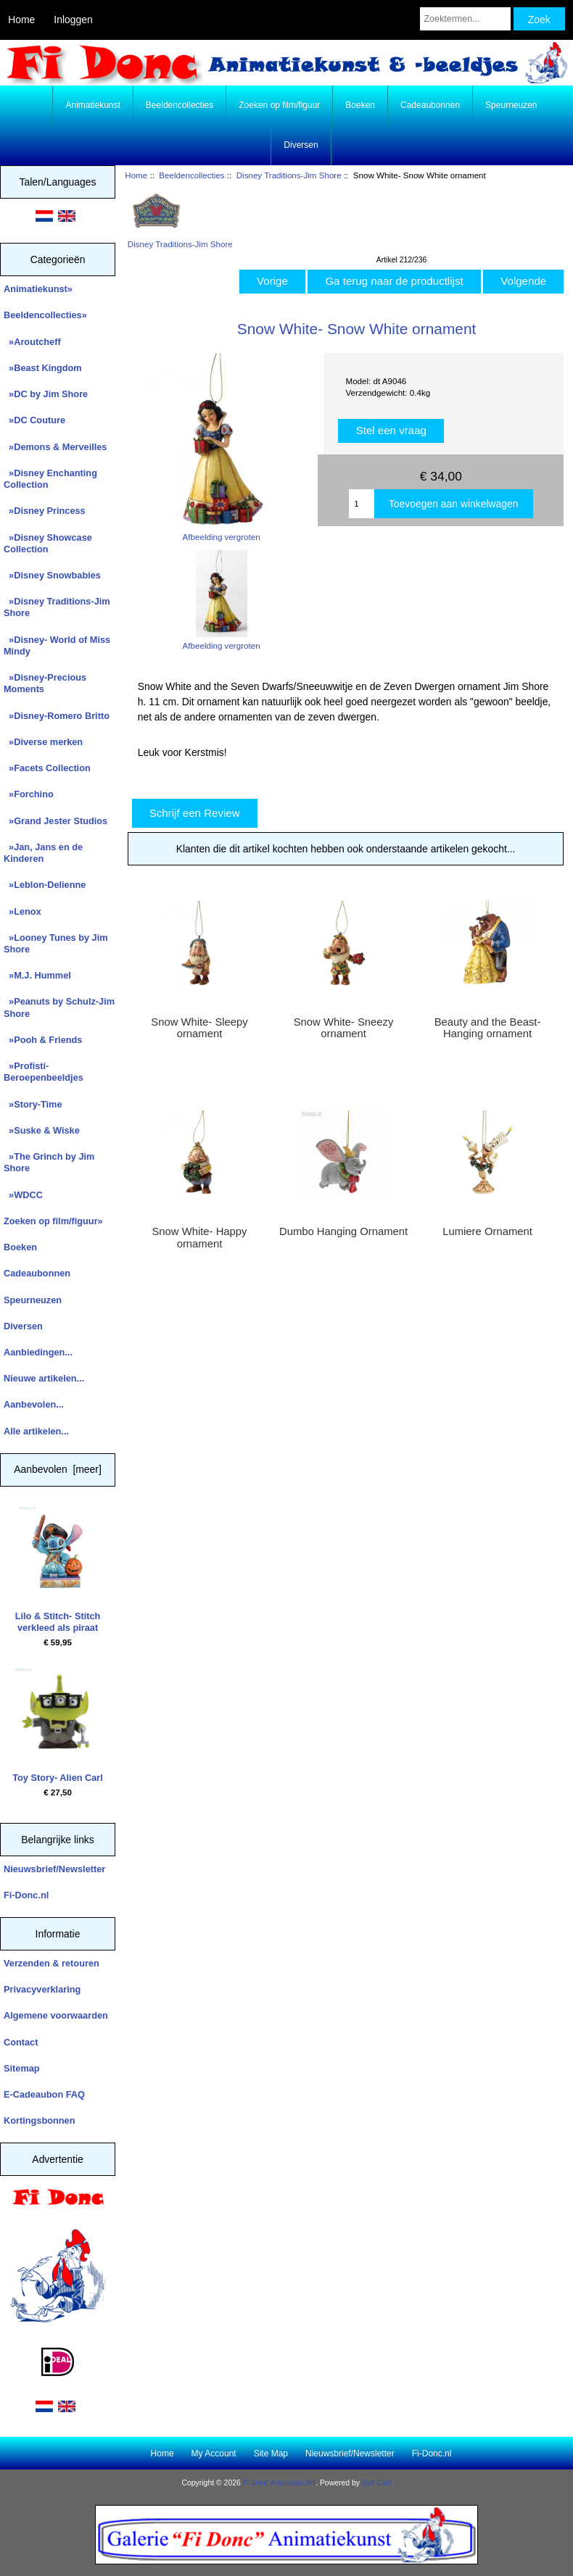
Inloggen (73, 19)
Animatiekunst (92, 105)
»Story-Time (33, 1104)
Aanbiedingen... (38, 1352)
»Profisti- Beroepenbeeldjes (43, 1071)
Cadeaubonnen (430, 105)
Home (21, 19)
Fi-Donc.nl (26, 1895)
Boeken (360, 105)
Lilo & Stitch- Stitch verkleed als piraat (58, 1569)
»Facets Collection (47, 768)
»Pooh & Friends (43, 1039)
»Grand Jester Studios (55, 820)
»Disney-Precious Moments (45, 683)
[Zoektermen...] (465, 18)
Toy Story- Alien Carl (57, 1725)
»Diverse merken (43, 741)
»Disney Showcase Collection (48, 543)
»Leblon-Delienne (45, 884)
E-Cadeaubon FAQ (44, 2094)
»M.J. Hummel (37, 975)
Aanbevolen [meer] (58, 1469)
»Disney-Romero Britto (57, 715)
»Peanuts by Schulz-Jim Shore (59, 1007)
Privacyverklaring (42, 1989)
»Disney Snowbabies (52, 575)
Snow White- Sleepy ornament (199, 1027)
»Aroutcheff (32, 341)
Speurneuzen (511, 105)
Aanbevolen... (34, 1404)
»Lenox (22, 911)
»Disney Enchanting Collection (50, 479)
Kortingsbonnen (39, 2120)
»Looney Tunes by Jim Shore (56, 943)
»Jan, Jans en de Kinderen (43, 853)
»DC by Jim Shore (46, 394)
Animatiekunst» (38, 288)
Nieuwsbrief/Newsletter (54, 1869)
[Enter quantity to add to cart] (361, 503)
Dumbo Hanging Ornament (343, 1231)
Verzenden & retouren (51, 1963)
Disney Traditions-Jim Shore (289, 175)
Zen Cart (377, 2483)
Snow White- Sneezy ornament (344, 1027)
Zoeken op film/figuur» (53, 1221)
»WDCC (23, 1194)
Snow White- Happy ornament (199, 1237)
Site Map (271, 2453)
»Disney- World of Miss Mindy (57, 645)
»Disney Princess (45, 510)
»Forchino (29, 794)
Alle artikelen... (36, 1431)
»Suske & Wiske (42, 1130)
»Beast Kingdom (43, 367)
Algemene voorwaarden (56, 2015)
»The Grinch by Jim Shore (49, 1162)
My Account (213, 2453)
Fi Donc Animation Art (279, 2483)
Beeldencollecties (191, 175)
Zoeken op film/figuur (279, 105)
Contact (21, 2042)
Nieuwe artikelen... (44, 1378)
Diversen (301, 145)
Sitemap (22, 2068)
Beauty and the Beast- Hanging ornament (487, 1027)
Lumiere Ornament (487, 1231)
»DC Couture (34, 420)
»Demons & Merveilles (55, 446)
